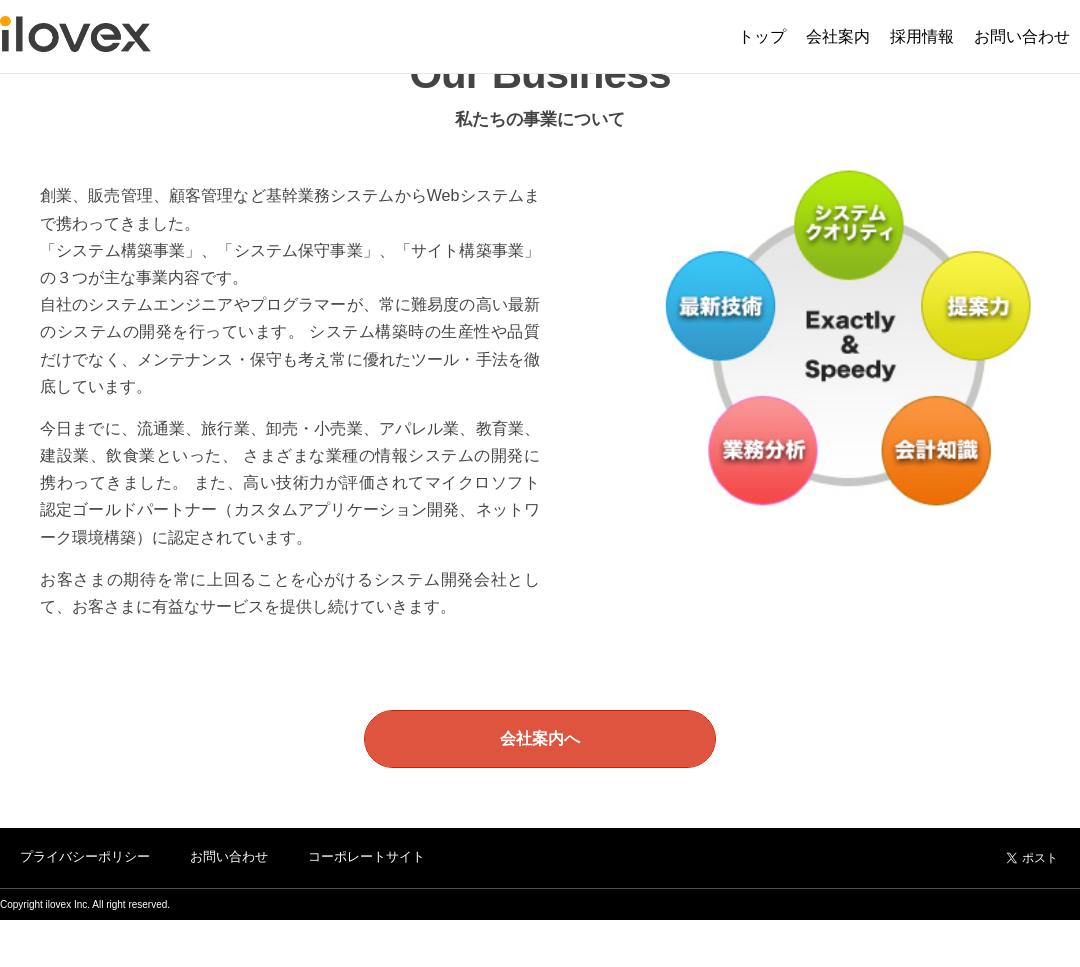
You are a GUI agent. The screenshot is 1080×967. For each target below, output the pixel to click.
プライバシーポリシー (85, 856)
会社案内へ (540, 738)
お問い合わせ (229, 856)
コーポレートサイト (366, 856)
